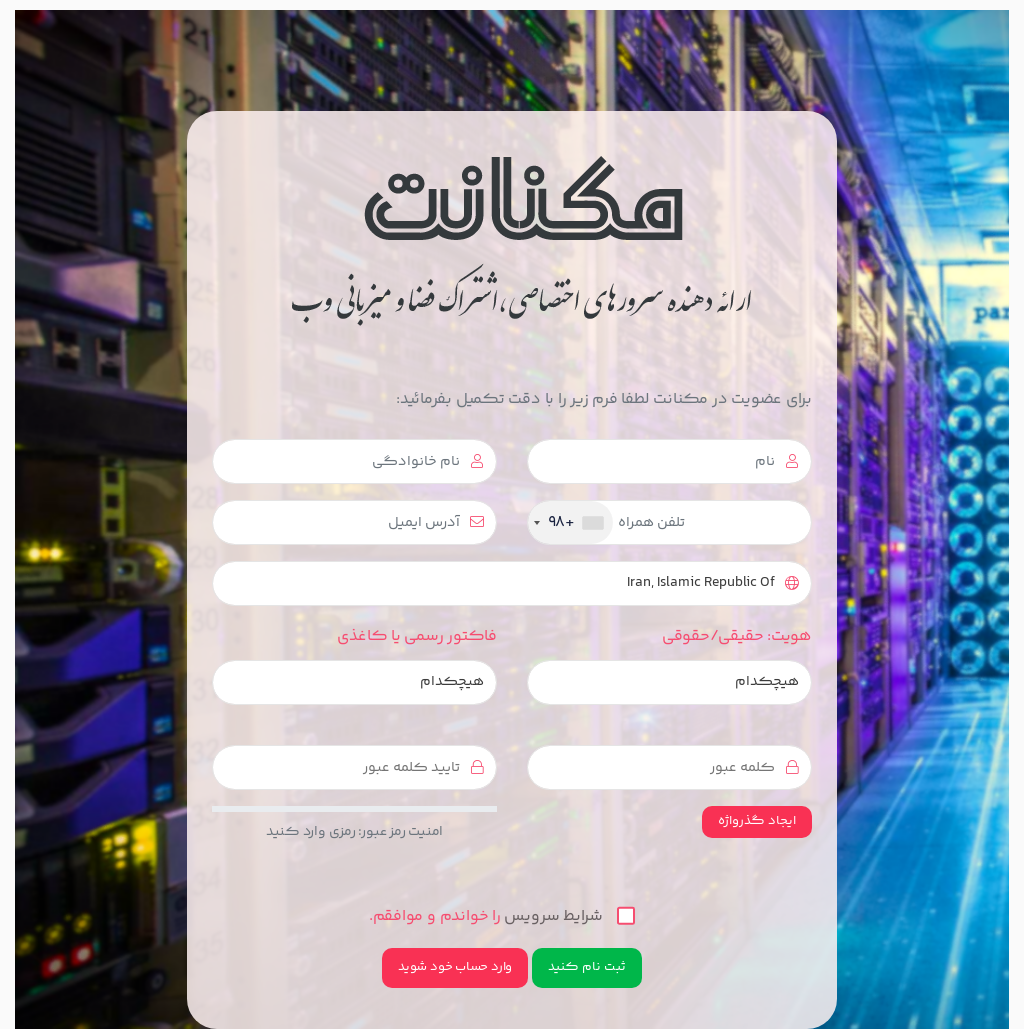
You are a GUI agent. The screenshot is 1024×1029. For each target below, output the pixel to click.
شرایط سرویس (553, 916)
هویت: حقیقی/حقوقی (737, 636)
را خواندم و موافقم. (502, 916)
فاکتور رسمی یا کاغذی (417, 636)
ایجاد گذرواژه (757, 821)
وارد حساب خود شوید (455, 967)
